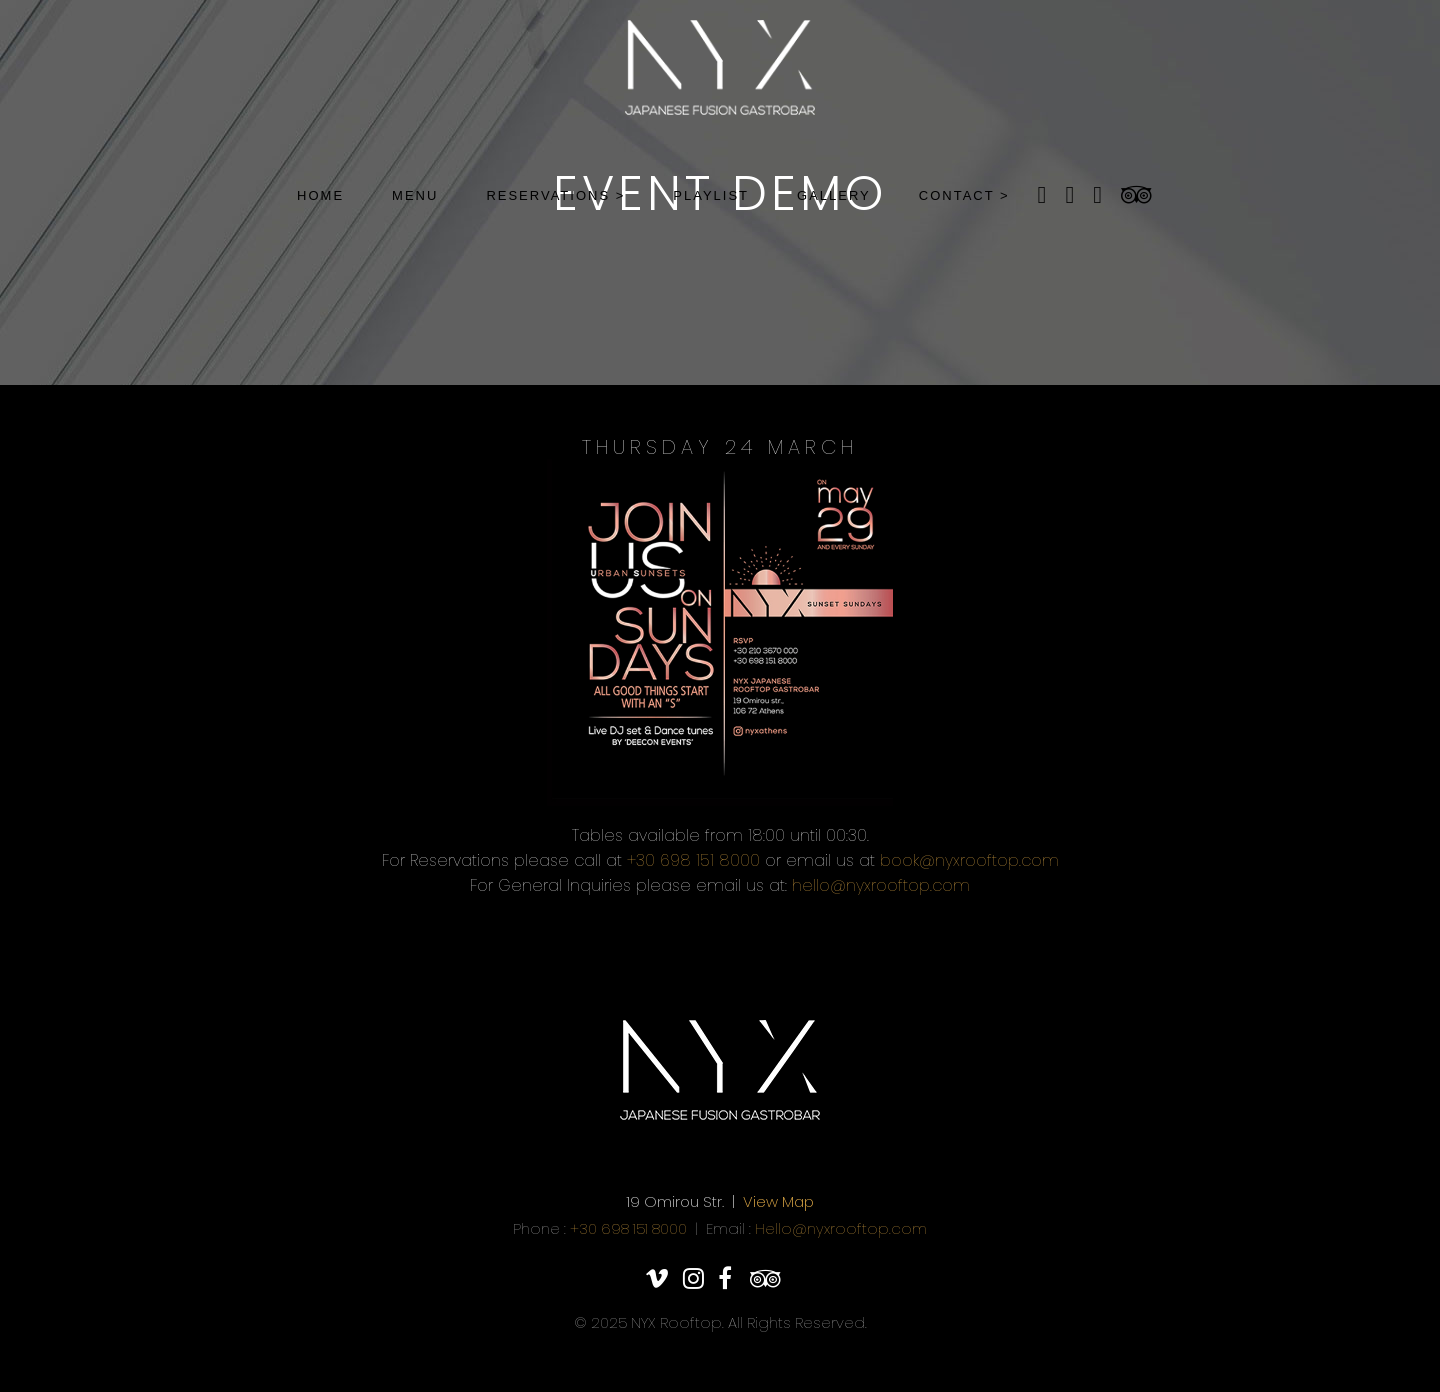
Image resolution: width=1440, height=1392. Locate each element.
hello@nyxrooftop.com (881, 885)
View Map (778, 1201)
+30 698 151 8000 (693, 860)
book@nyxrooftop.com (969, 860)
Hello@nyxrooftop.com (841, 1228)
